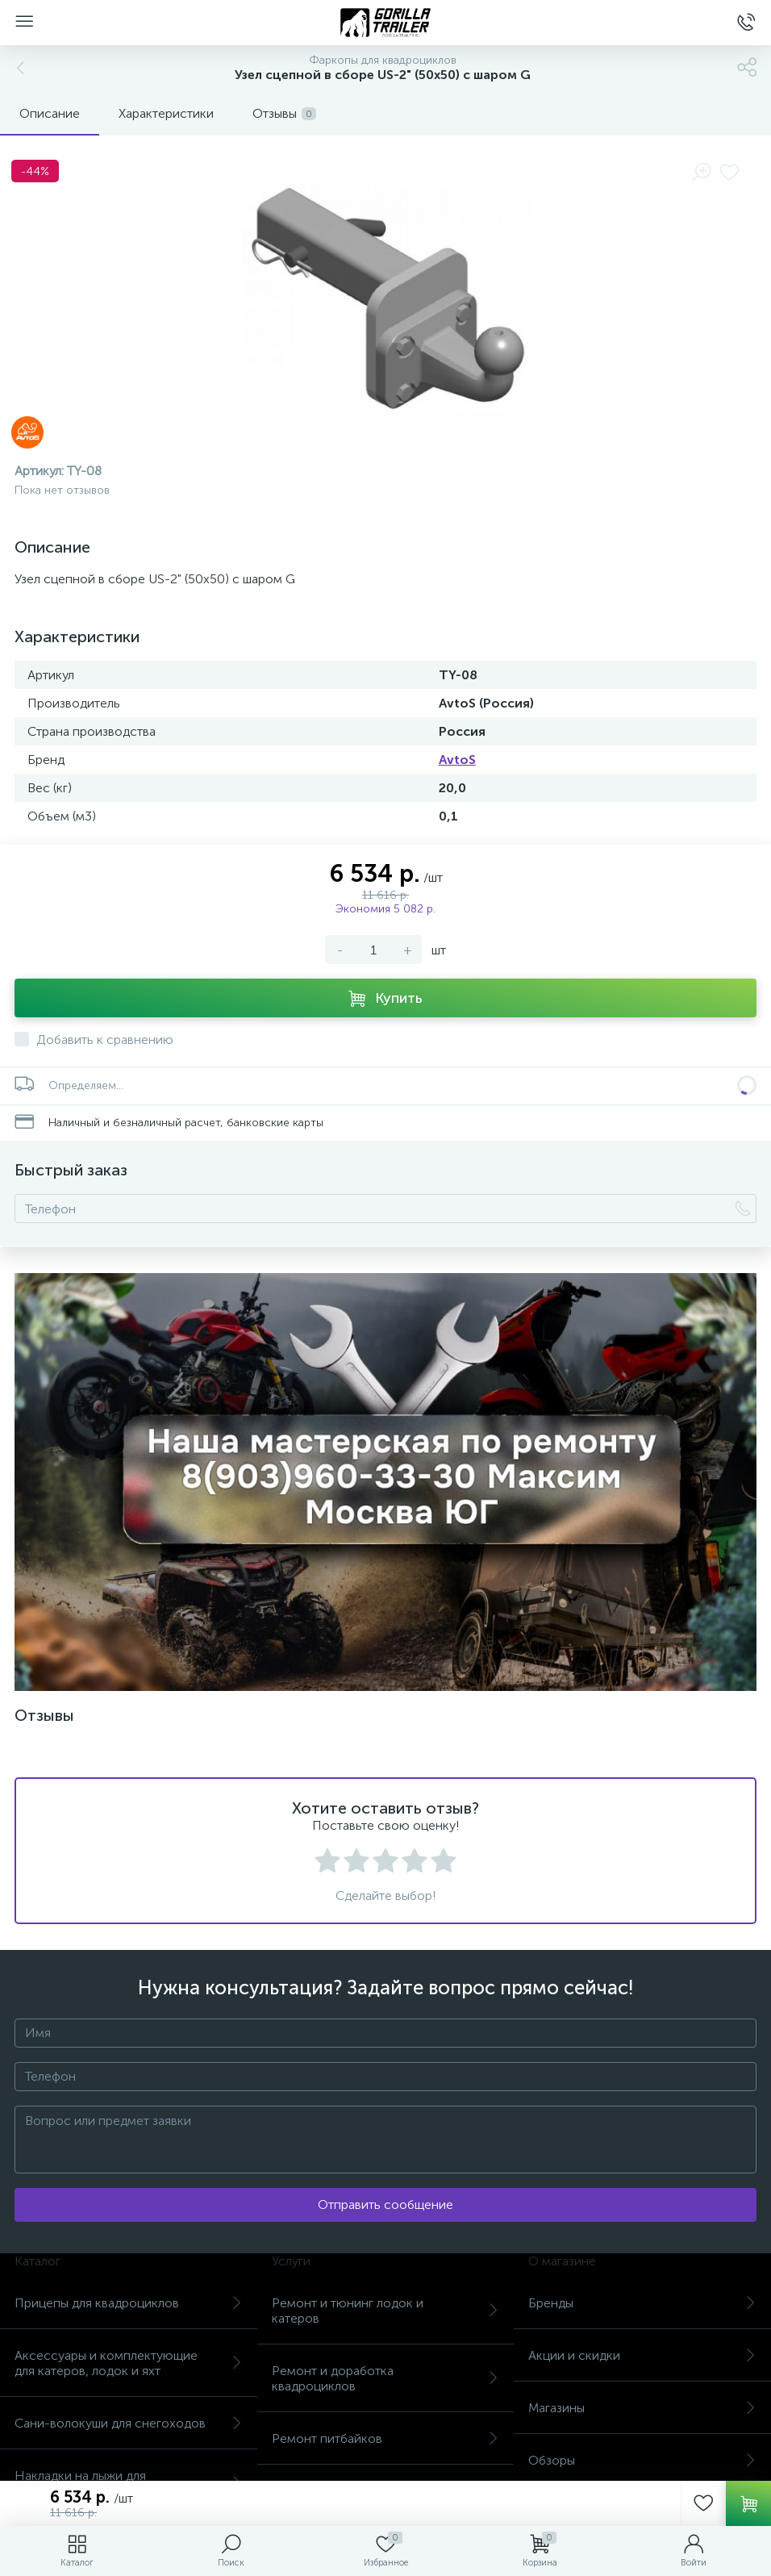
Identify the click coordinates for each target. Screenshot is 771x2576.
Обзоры (642, 2460)
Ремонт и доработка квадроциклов (386, 2378)
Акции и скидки (642, 2355)
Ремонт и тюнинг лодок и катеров (386, 2310)
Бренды (642, 2303)
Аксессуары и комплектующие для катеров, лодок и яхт (129, 2363)
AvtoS (457, 759)
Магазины (642, 2407)
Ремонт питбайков (386, 2438)
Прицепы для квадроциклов (129, 2303)
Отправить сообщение (385, 2204)
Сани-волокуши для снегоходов (129, 2423)
